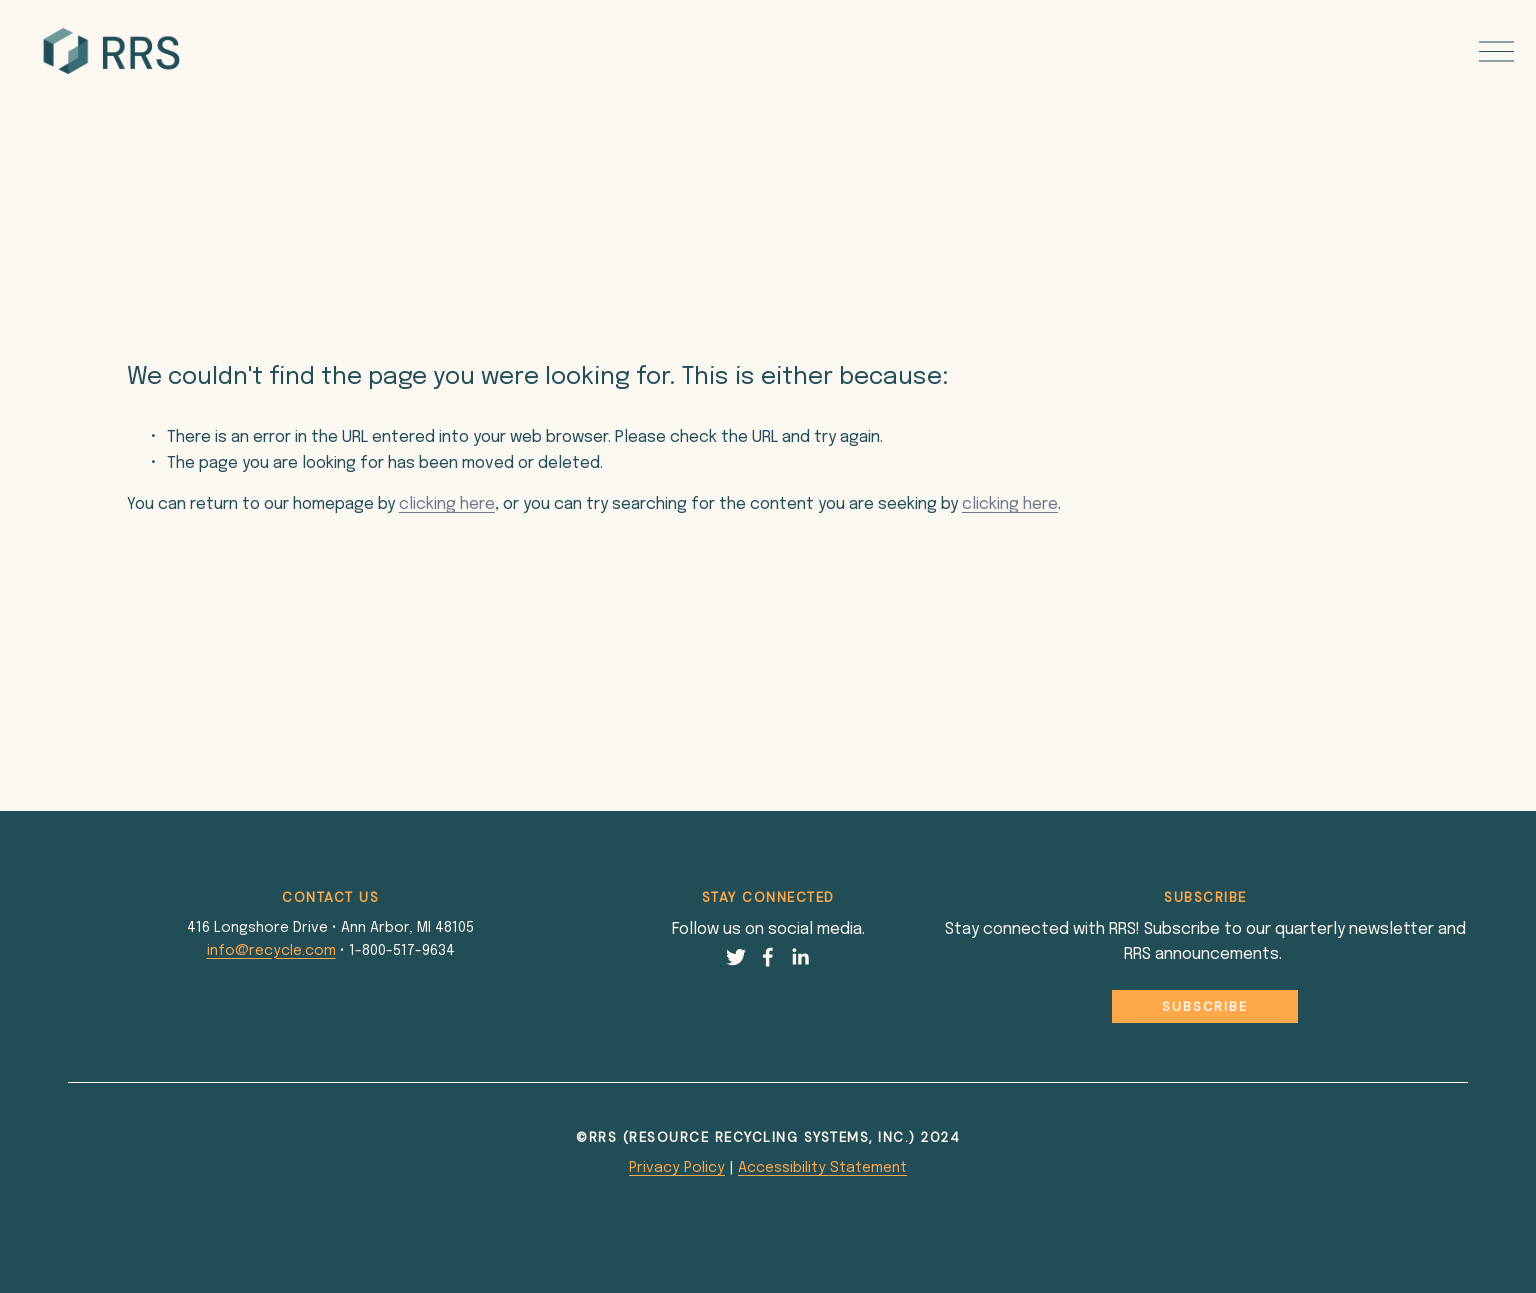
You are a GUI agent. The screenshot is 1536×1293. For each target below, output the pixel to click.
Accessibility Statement (822, 1168)
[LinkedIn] (800, 957)
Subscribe (1205, 1006)
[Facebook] (768, 957)
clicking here (447, 504)
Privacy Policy (677, 1168)
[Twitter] (736, 957)
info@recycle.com (271, 951)
